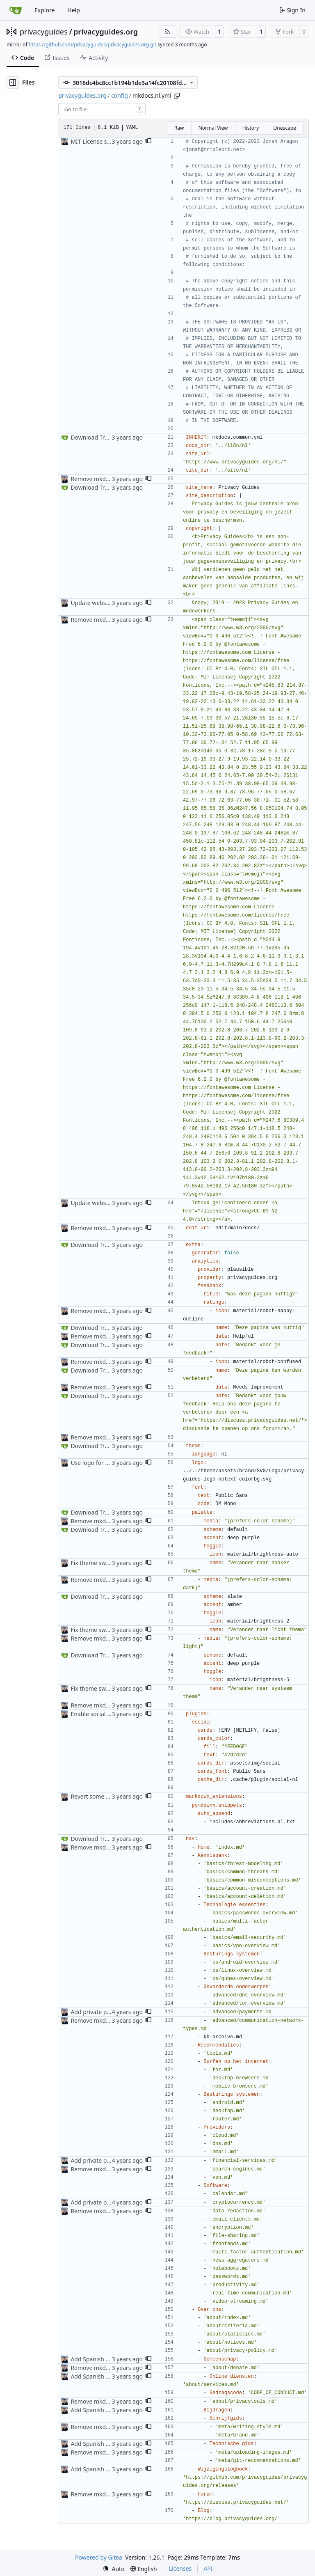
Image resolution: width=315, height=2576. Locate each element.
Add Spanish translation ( (104, 2359)
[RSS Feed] (167, 31)
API (207, 2568)
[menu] (114, 2569)
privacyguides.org (105, 32)
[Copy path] (177, 96)
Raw (179, 127)
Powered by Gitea (98, 2557)
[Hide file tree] (13, 82)
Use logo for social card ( (104, 1463)
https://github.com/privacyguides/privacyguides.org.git (92, 44)
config (119, 95)
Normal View (213, 127)
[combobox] (102, 109)
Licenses (180, 2568)
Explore (44, 10)
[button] (148, 142)
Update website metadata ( (107, 603)
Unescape (284, 127)
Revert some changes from (107, 1796)
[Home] (15, 10)
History (250, 127)
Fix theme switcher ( (97, 1563)
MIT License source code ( (105, 141)
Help (73, 10)
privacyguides (44, 32)
